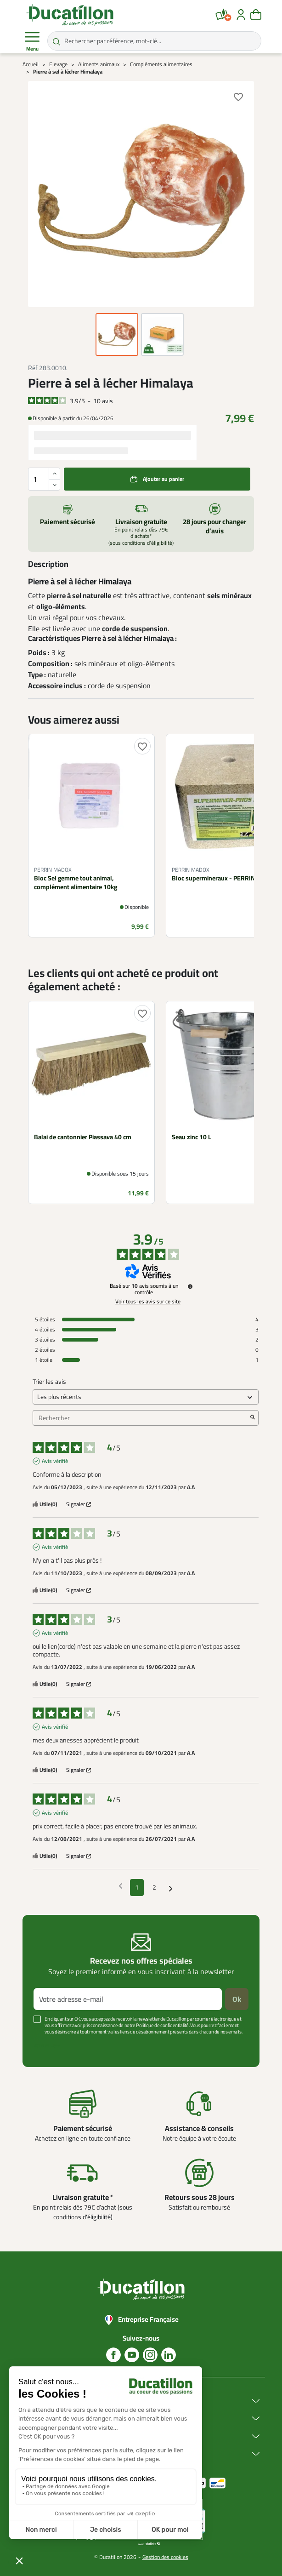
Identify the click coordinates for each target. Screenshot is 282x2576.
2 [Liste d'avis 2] (154, 1887)
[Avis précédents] (120, 1886)
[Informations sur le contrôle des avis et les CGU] (190, 1286)
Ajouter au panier (163, 479)
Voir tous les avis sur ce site (147, 1301)
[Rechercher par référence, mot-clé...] (154, 41)
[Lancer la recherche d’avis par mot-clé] (252, 1418)
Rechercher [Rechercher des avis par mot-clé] (141, 1418)
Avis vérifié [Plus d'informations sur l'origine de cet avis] (55, 1461)
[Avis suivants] (170, 1888)
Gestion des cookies (165, 2557)
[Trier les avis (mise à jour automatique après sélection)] (146, 1397)
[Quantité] (44, 479)
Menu (32, 41)
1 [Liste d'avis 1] (137, 1887)
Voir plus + (47, 2045)
